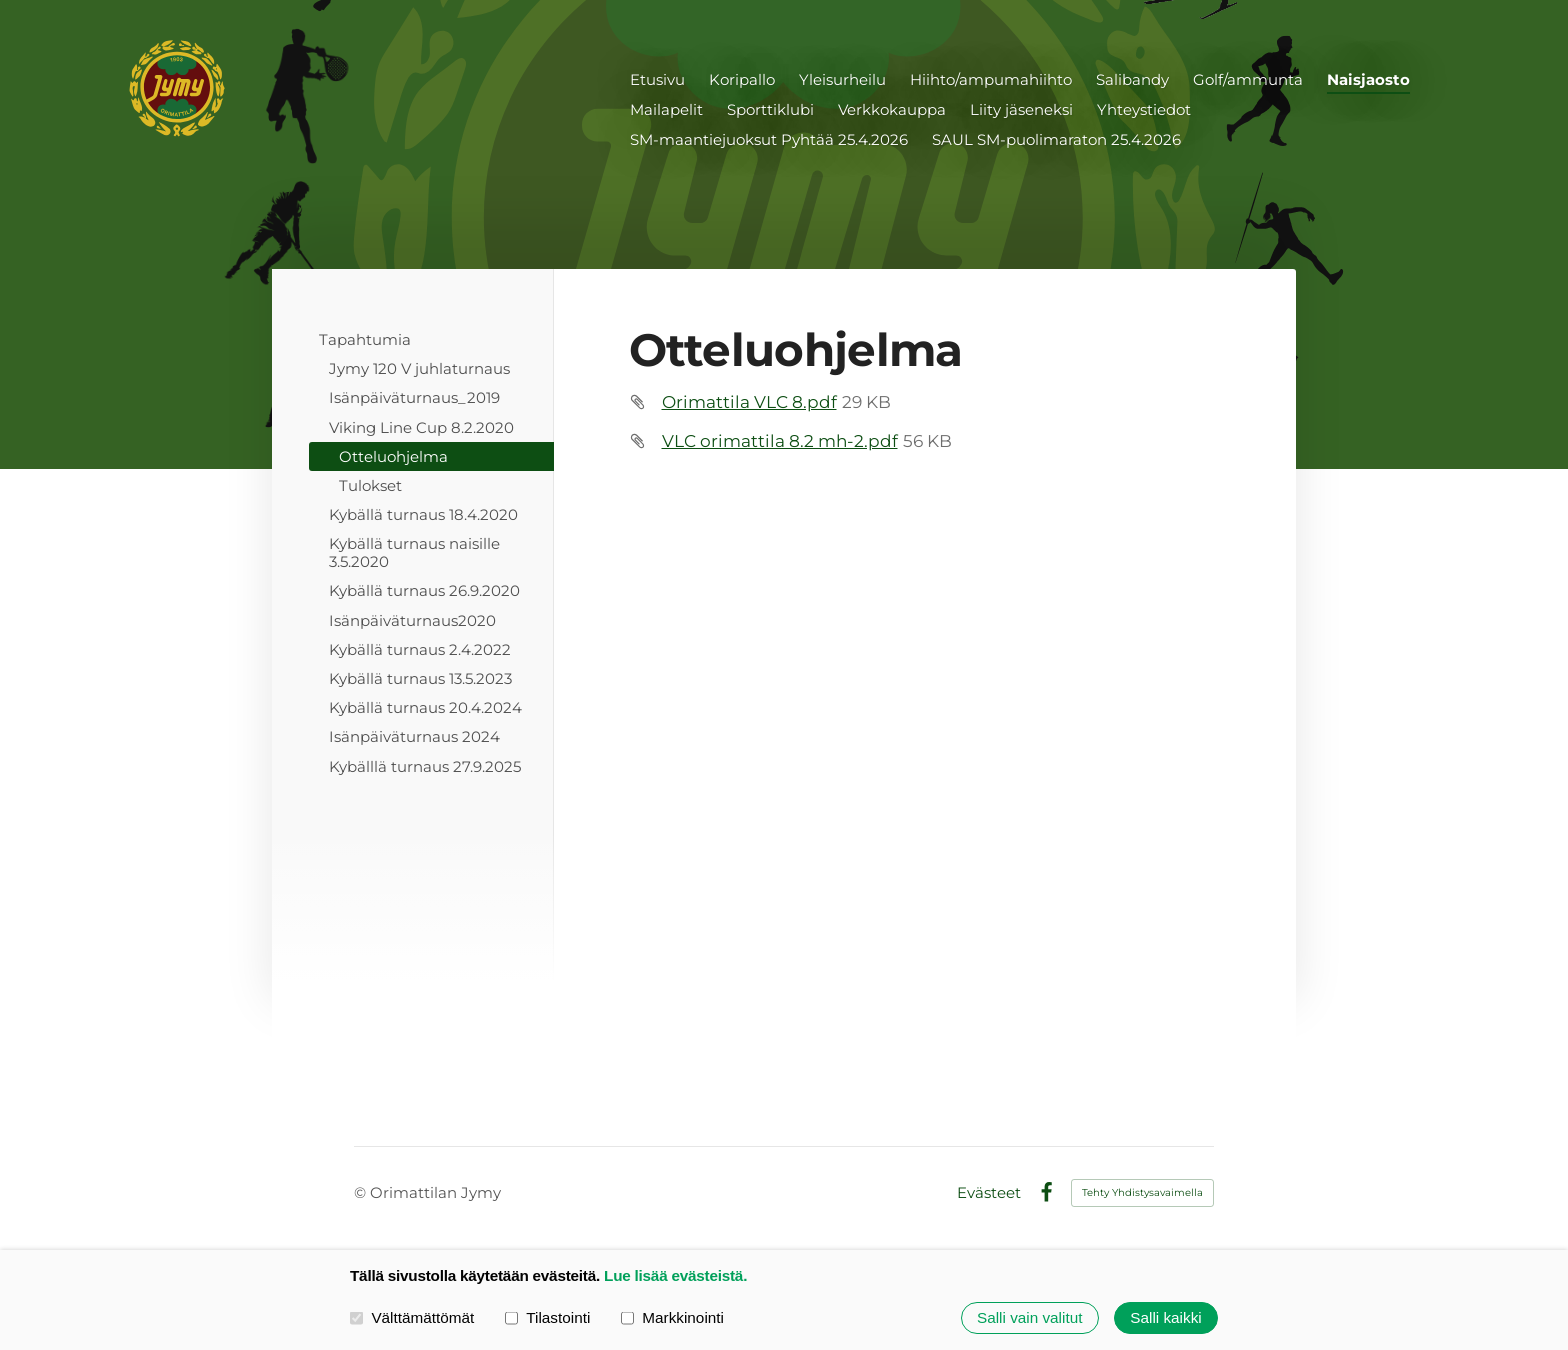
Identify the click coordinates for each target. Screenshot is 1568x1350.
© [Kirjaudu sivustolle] (362, 1192)
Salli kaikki (1165, 1317)
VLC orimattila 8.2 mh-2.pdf (780, 441)
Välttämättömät (412, 1317)
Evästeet (989, 1192)
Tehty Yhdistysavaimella (1142, 1192)
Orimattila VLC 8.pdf (749, 402)
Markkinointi (672, 1317)
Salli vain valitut (1029, 1317)
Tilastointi (547, 1317)
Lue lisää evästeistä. (675, 1275)
